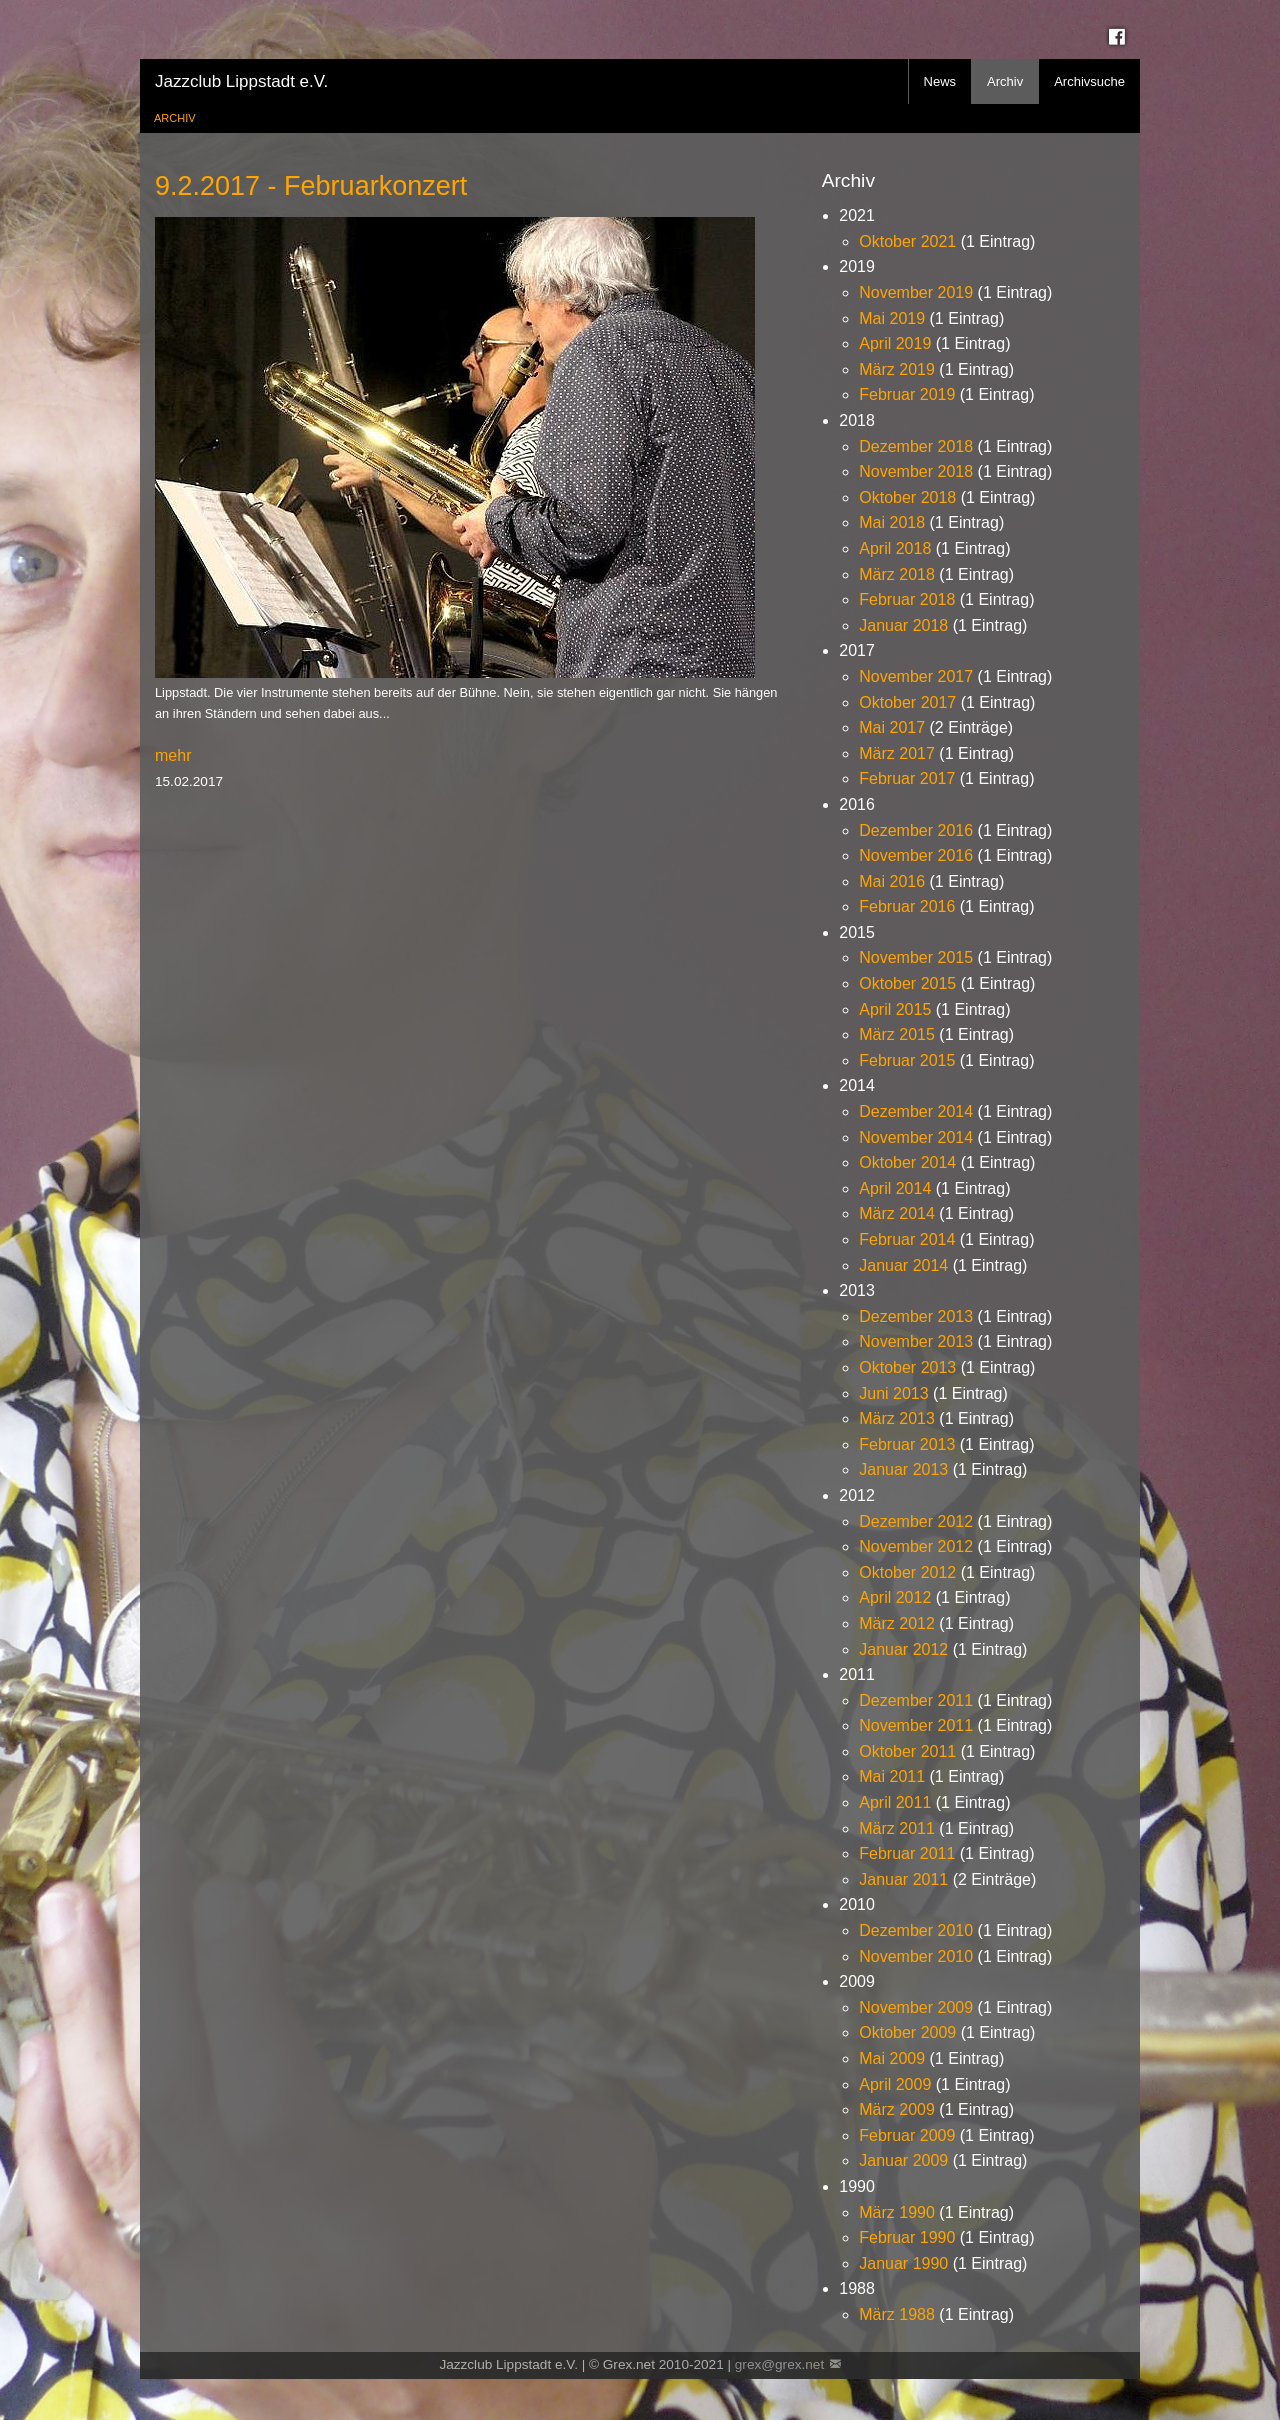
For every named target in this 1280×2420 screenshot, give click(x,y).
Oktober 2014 (907, 1162)
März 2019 (897, 369)
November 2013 (916, 1341)
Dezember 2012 (916, 1521)
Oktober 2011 (907, 1751)
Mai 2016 (892, 881)
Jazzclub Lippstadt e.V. (241, 81)
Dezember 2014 (916, 1111)
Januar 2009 (903, 2160)
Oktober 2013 (907, 1367)
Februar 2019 (907, 394)
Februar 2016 (907, 906)
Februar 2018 (907, 599)
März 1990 (897, 2212)
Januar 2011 (903, 1879)
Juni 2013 (893, 1393)
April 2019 (895, 343)
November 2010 (916, 1956)
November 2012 (916, 1546)
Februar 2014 (907, 1239)
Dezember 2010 (916, 1930)
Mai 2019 (892, 318)
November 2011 (916, 1725)
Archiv (1005, 81)
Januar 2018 (903, 625)
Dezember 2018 (916, 446)
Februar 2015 (907, 1060)
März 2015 (897, 1034)
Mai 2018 (892, 522)
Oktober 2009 (907, 2032)
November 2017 (916, 676)
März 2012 (897, 1623)
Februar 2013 (907, 1444)
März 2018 (897, 574)
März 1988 (897, 2314)
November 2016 (916, 855)
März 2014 (897, 1213)
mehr (173, 755)
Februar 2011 (907, 1853)
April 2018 (895, 548)
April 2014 (895, 1188)
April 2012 (895, 1597)
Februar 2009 (907, 2135)
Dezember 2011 (916, 1700)
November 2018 (916, 471)
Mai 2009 (892, 2058)
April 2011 (895, 1802)
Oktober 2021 (907, 241)
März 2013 (897, 1418)
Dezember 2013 (916, 1316)
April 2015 (895, 1009)
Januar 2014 (903, 1265)
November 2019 (916, 292)
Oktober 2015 (907, 983)
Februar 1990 (907, 2237)
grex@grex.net (779, 2364)
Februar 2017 (907, 778)
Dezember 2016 (916, 830)
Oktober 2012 (907, 1572)
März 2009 (897, 2109)
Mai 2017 (892, 727)
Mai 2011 (892, 1776)
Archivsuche (1089, 81)
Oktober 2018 (907, 497)
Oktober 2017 (907, 702)
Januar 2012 (903, 1649)
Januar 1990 (903, 2263)
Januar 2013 (903, 1469)
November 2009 (916, 2007)
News (940, 81)
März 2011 (897, 1828)
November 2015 (916, 957)
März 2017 (897, 753)
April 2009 (895, 2084)
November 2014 (916, 1137)
